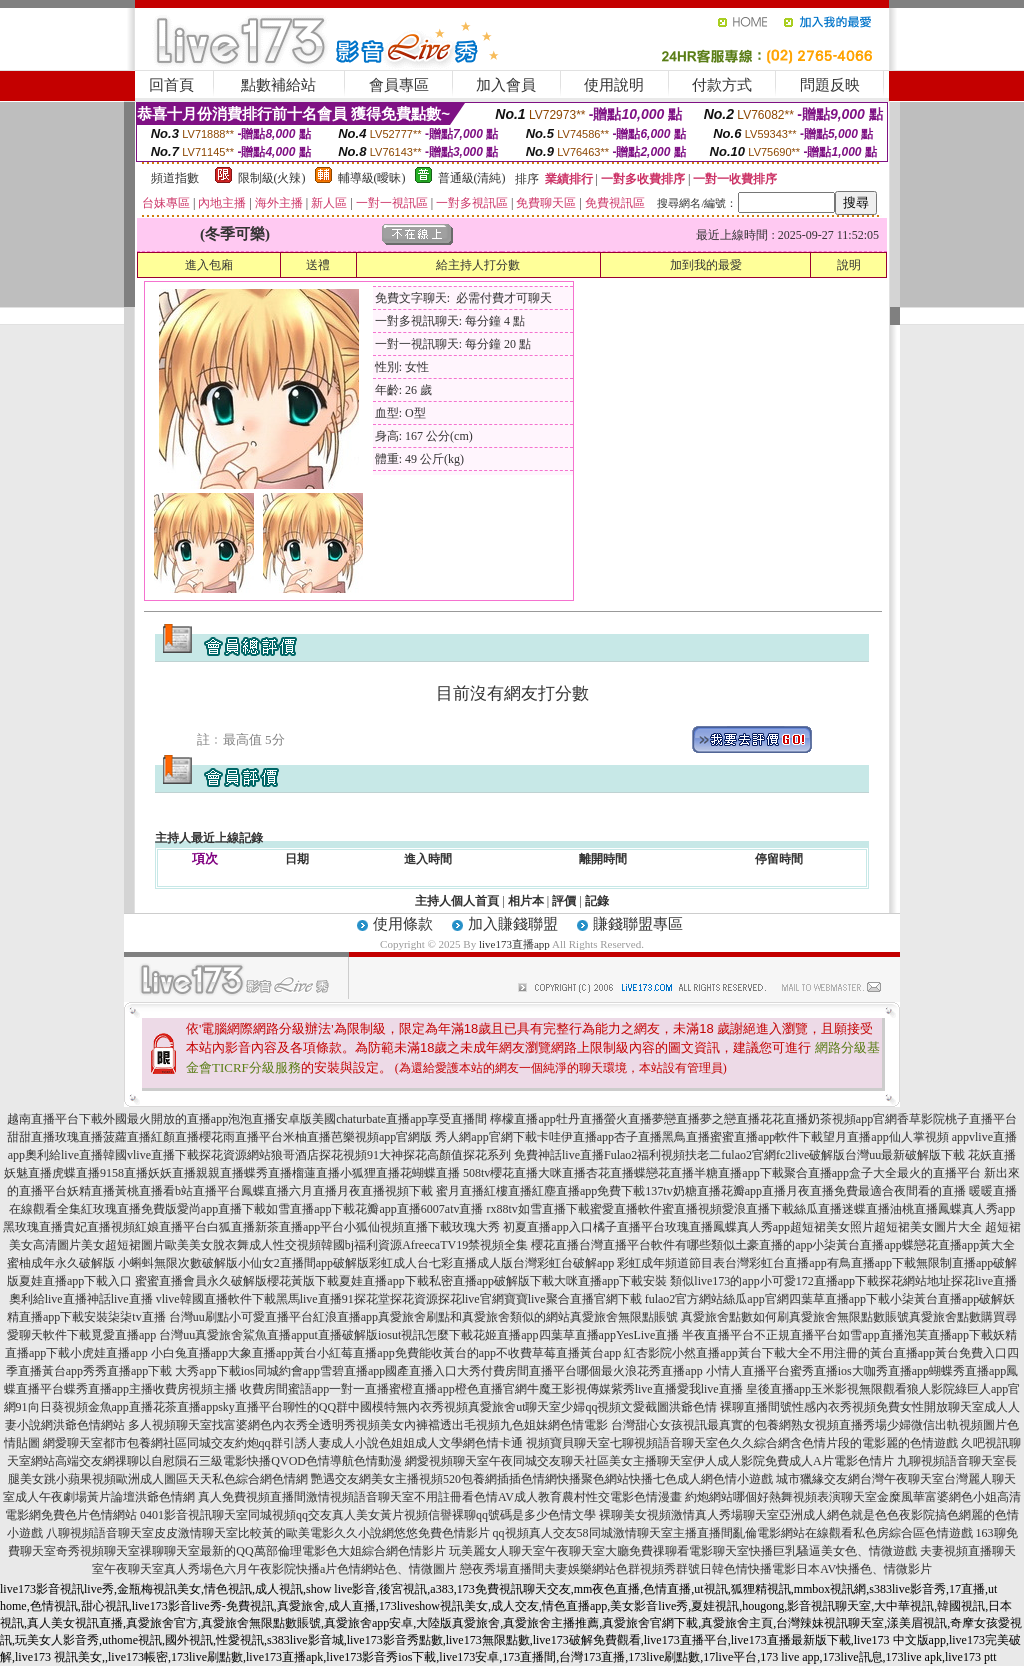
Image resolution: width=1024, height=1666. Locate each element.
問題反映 (830, 85)
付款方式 (722, 85)
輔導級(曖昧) (372, 178)
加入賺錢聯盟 (513, 924)
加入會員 (506, 85)
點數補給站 (278, 85)
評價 (564, 901)
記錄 (597, 901)
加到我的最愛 (706, 265)
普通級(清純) (472, 178)
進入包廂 (209, 265)
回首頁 (171, 85)
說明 (849, 265)
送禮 (318, 265)
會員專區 (399, 85)
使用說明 (614, 85)
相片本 (526, 901)
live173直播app (514, 944)
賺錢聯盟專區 (638, 924)
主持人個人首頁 (457, 901)
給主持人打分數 (478, 265)
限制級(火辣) (272, 178)
